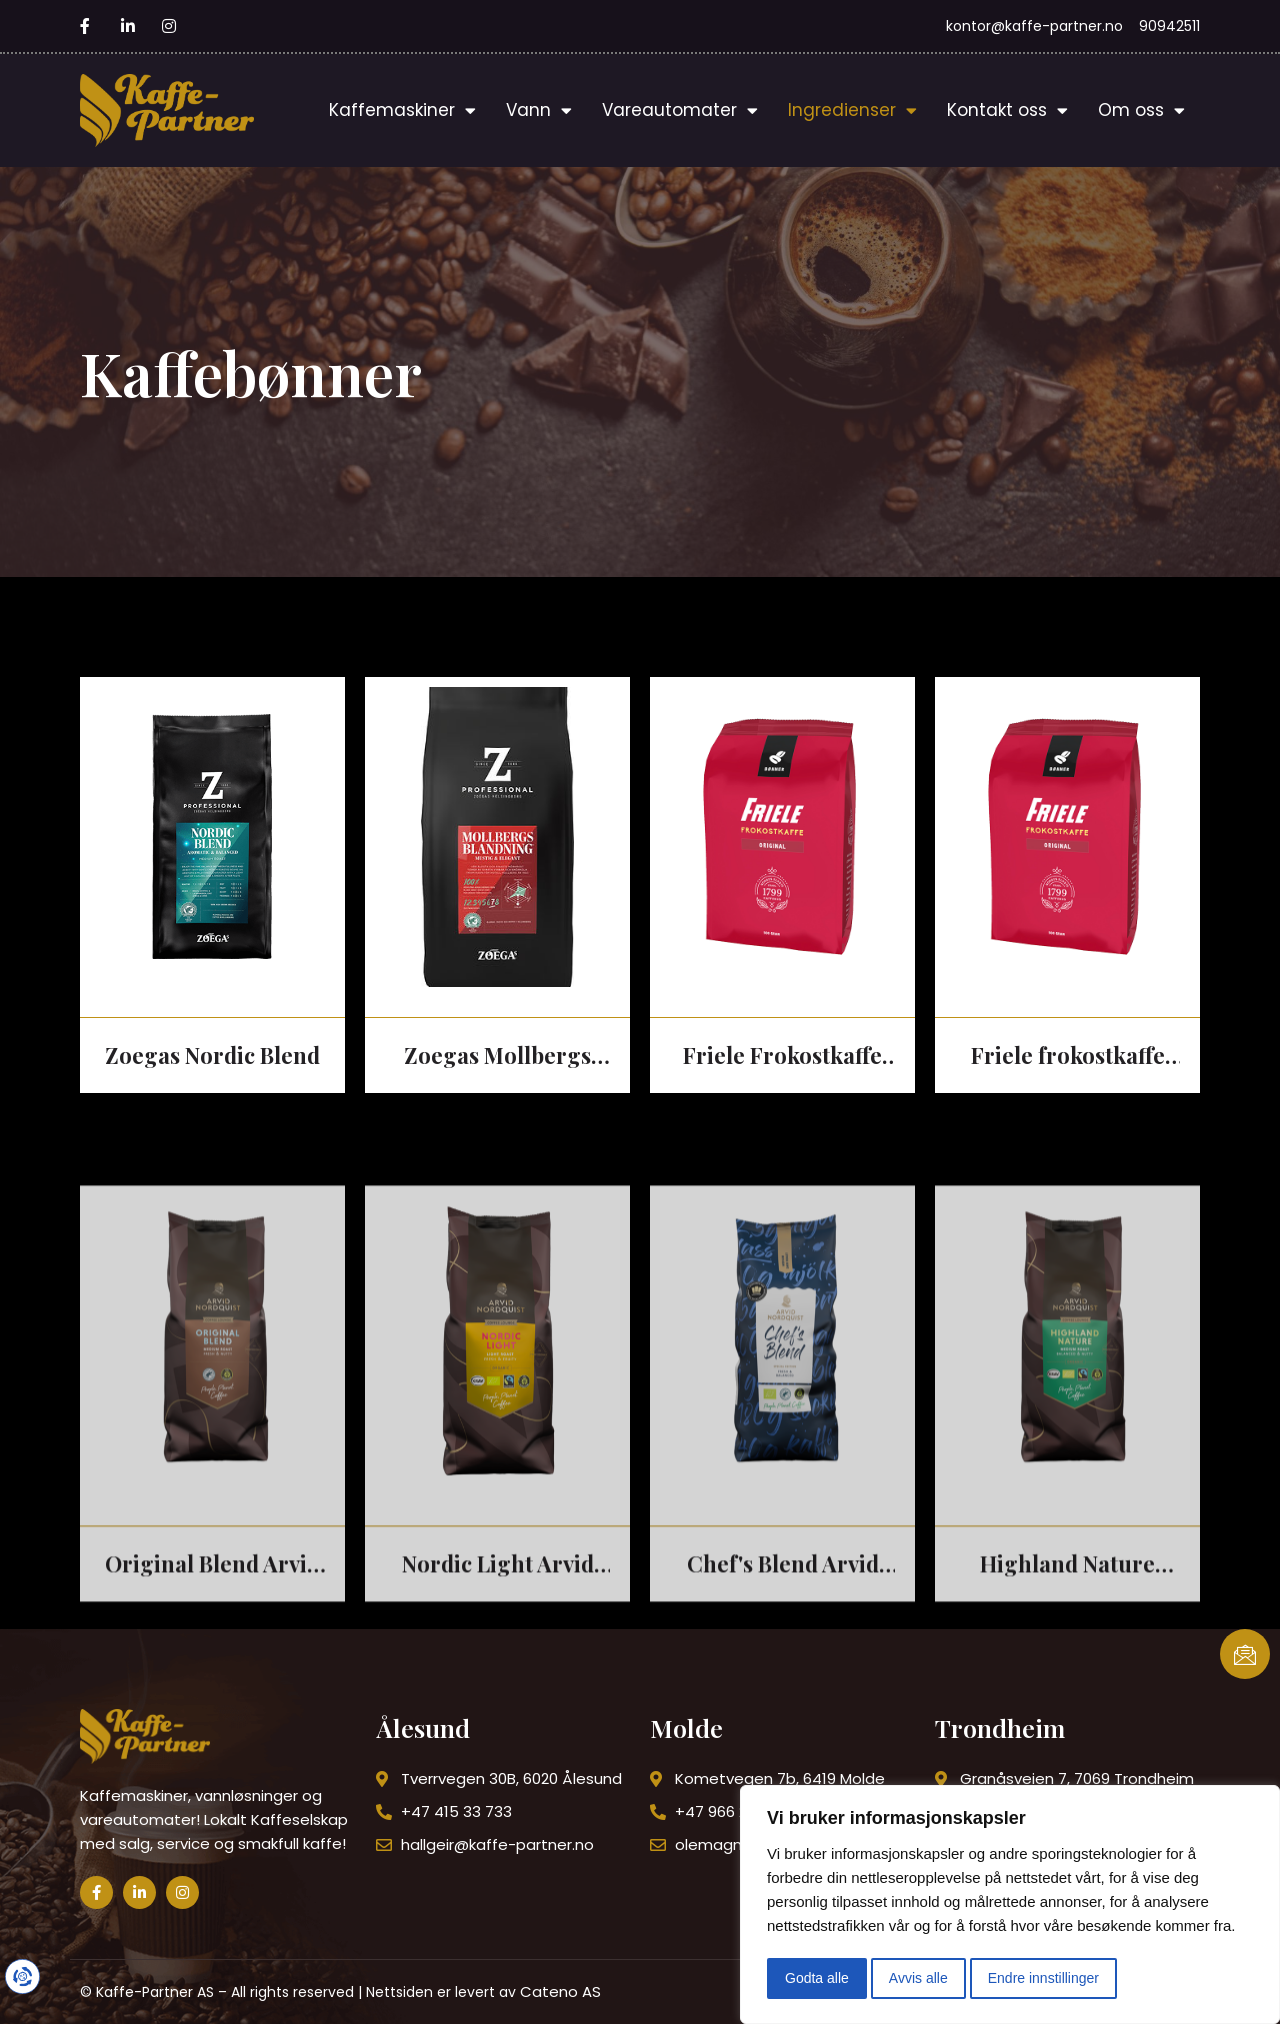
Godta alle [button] (817, 1978)
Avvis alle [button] (918, 1978)
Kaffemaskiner (402, 110)
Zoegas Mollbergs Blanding (497, 1056)
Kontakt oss (1007, 110)
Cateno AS (560, 1991)
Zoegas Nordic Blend (212, 1055)
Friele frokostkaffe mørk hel (1068, 1056)
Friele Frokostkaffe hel (782, 1056)
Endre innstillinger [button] (1043, 1978)
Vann (539, 110)
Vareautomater (680, 110)
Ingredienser (852, 110)
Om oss (1141, 110)
